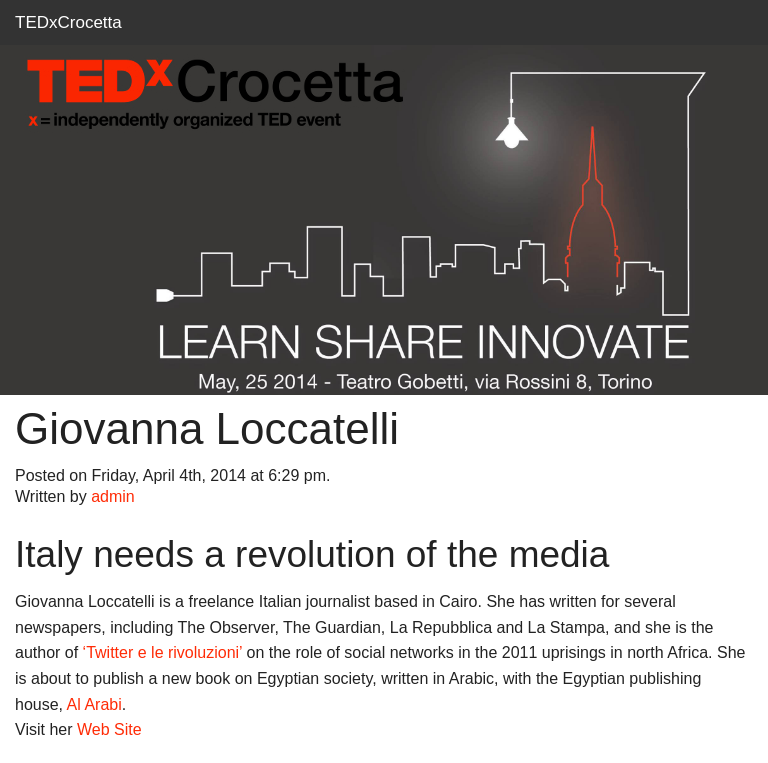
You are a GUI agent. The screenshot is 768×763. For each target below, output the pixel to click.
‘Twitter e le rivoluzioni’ (162, 652)
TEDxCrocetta (68, 22)
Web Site (109, 729)
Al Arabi (94, 704)
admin (113, 496)
